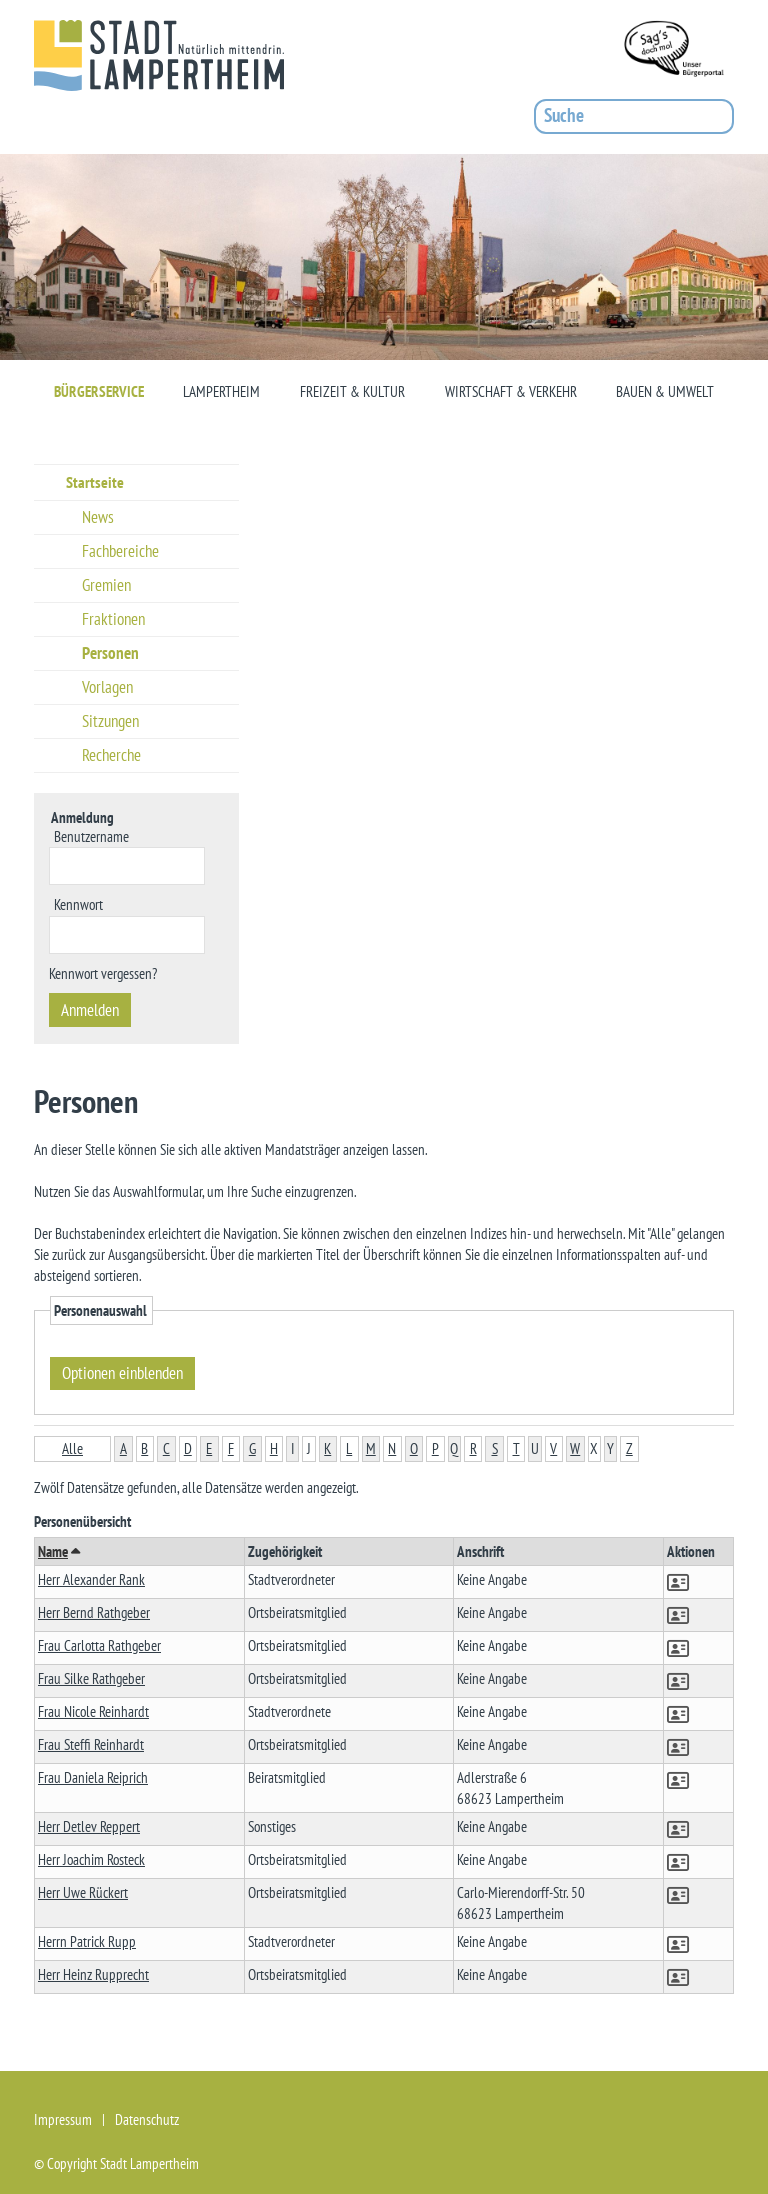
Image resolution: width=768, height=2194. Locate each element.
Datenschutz (147, 2119)
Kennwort (78, 903)
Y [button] (610, 1448)
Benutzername (91, 835)
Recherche (111, 755)
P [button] (435, 1448)
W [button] (575, 1448)
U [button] (535, 1448)
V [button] (553, 1448)
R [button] (473, 1448)
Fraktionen (113, 619)
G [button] (252, 1448)
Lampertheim (221, 391)
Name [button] (58, 1551)
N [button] (392, 1448)
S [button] (495, 1448)
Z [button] (629, 1448)
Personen (110, 653)
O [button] (414, 1448)
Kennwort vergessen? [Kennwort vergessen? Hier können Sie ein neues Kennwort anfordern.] (103, 973)
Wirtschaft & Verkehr (511, 391)
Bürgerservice (99, 391)
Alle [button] (72, 1448)
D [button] (188, 1448)
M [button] (371, 1448)
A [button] (123, 1448)
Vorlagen (107, 687)
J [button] (309, 1448)
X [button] (594, 1448)
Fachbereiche (120, 551)
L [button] (349, 1448)
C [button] (166, 1448)
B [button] (144, 1448)
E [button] (209, 1448)
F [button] (231, 1448)
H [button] (274, 1448)
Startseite (95, 482)
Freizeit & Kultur (352, 391)
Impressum (63, 2119)
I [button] (293, 1448)
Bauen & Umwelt (665, 391)
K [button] (327, 1448)
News (98, 517)
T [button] (516, 1448)
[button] (680, 1584)
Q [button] (454, 1448)
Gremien (106, 585)
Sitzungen (110, 721)
